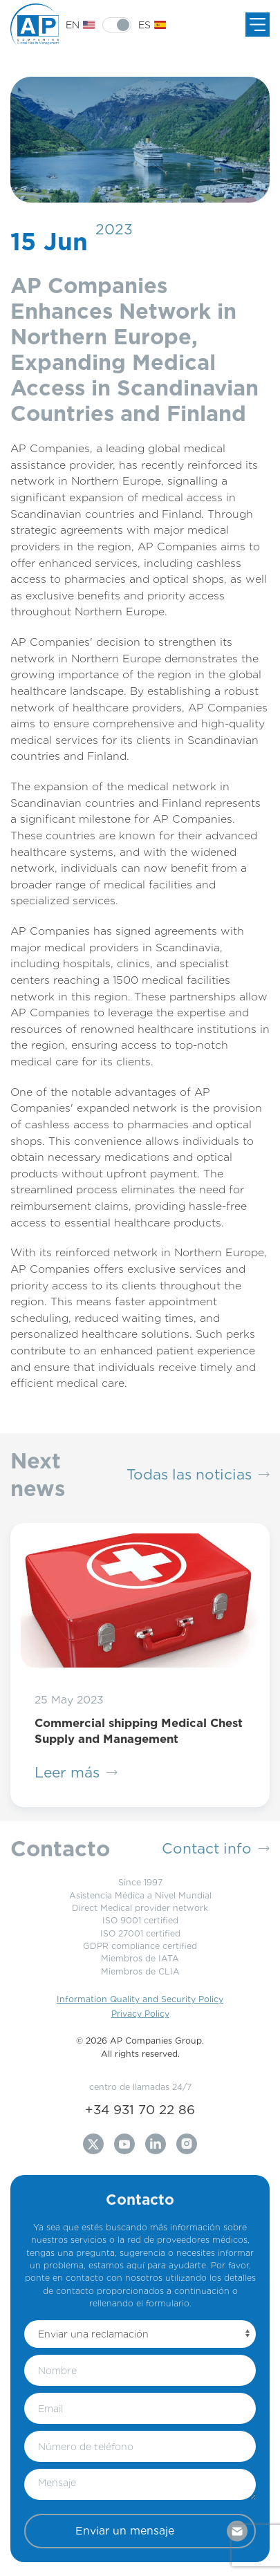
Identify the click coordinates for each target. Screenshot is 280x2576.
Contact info (216, 1849)
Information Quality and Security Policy (140, 1999)
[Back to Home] (38, 24)
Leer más (76, 1773)
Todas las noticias (198, 1475)
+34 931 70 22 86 (140, 2109)
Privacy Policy (140, 2013)
